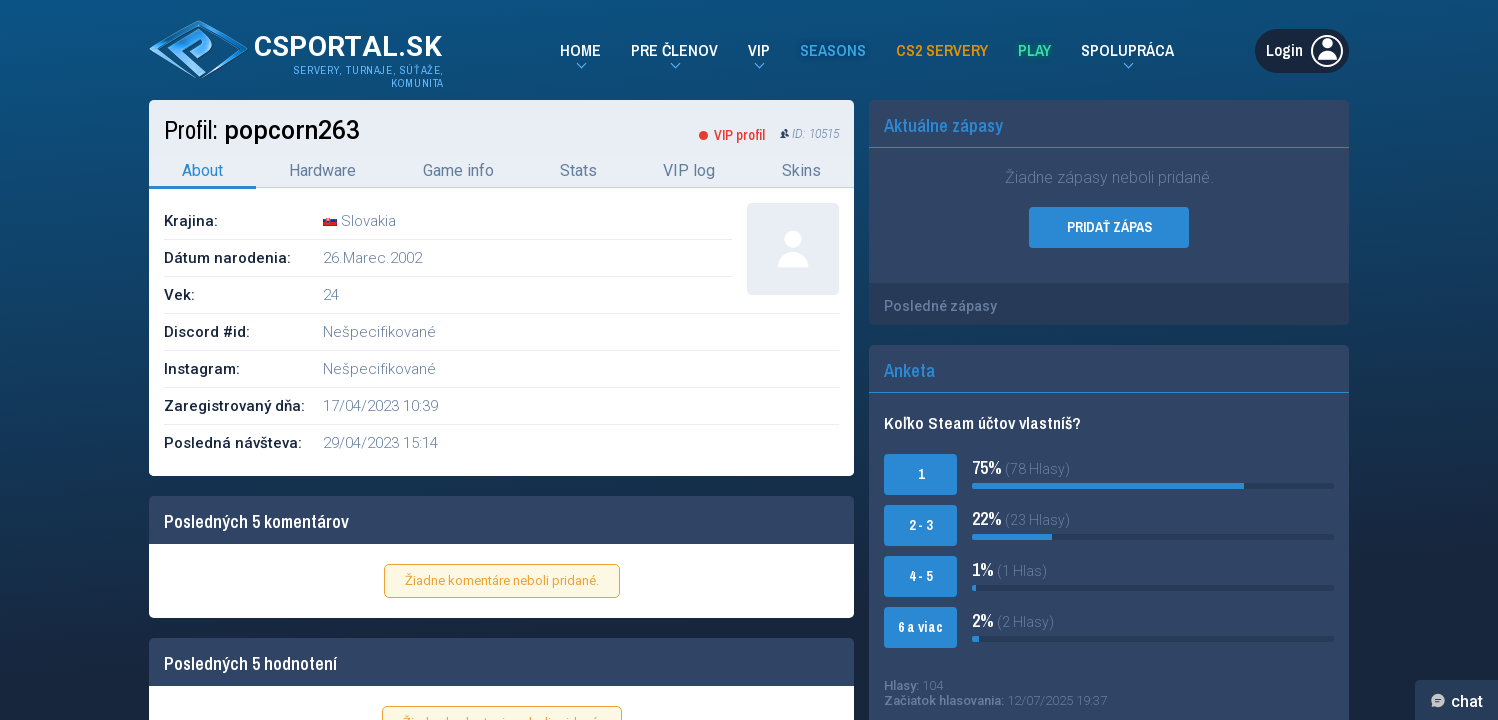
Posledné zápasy (940, 306)
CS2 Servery (942, 50)
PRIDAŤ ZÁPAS (1109, 227)
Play (1034, 50)
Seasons (833, 50)
